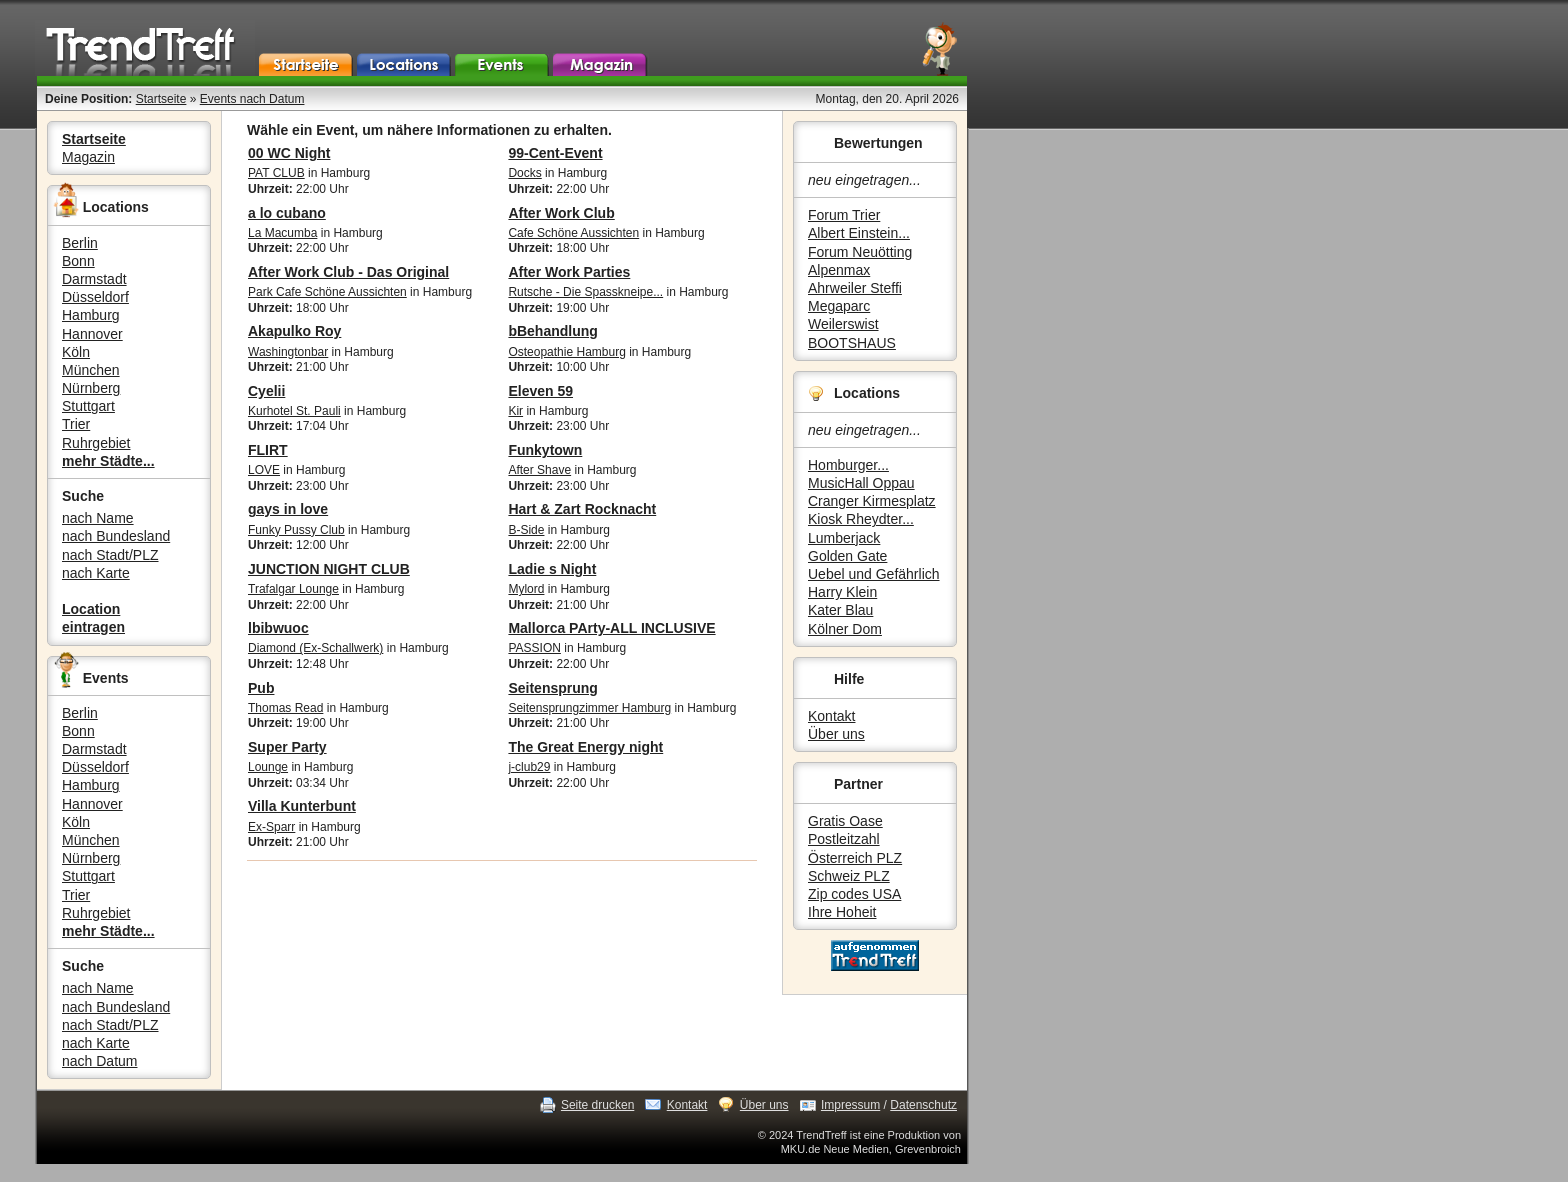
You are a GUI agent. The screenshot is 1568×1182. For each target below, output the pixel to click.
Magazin (88, 157)
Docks (524, 173)
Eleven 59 (540, 391)
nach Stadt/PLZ (110, 555)
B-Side (526, 530)
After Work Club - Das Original (348, 272)
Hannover (92, 334)
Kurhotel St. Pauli (294, 411)
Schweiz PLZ (849, 876)
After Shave (539, 470)
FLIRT (268, 450)
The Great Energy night (585, 747)
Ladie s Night (552, 569)
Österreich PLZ (855, 858)
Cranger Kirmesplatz (872, 501)
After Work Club (561, 213)
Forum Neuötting (860, 252)
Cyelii (266, 391)
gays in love (288, 509)
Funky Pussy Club (296, 530)
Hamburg (91, 315)
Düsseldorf (95, 297)
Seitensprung (552, 688)
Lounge (268, 767)
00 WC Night (289, 153)
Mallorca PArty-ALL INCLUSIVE (611, 628)
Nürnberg (91, 388)
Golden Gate (847, 556)
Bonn (78, 261)
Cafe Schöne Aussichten (573, 233)
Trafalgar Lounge (293, 589)
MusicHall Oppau (861, 483)
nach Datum (99, 1061)
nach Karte (96, 573)
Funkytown (545, 450)
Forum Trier (844, 215)
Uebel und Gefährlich (874, 574)
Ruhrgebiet (96, 443)
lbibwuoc (278, 628)
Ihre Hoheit (842, 912)
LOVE (264, 470)
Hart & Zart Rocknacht (582, 509)
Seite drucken (597, 1105)
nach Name (98, 518)
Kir (515, 411)
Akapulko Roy (294, 331)
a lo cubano (287, 213)
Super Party (287, 747)
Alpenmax (839, 270)
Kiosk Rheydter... (861, 519)
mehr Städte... (108, 461)
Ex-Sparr (271, 827)
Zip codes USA (854, 894)
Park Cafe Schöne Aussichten (327, 292)
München (91, 370)
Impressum (850, 1105)
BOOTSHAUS (852, 343)
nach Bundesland (116, 536)
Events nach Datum (252, 99)
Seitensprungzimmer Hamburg (589, 708)
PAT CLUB (276, 173)
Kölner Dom (845, 629)
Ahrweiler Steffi (855, 288)
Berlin (80, 243)
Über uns (836, 734)
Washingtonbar (288, 352)
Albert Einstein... (859, 233)
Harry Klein (842, 592)
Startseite (161, 99)
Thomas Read (285, 708)
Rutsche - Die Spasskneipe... (585, 292)
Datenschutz (923, 1105)
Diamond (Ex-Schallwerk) (315, 648)
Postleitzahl (844, 839)
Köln (76, 352)
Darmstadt (94, 279)
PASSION (534, 648)
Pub (261, 688)
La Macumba (282, 233)
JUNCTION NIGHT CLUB (329, 569)
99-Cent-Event (555, 153)
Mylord (526, 589)
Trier (76, 424)
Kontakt (831, 716)
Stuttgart (88, 406)
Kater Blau (840, 610)
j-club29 (529, 767)
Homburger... (848, 465)
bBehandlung (552, 331)
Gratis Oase (845, 821)
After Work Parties (569, 272)
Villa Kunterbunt (302, 806)
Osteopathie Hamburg (566, 352)
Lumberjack (844, 538)
